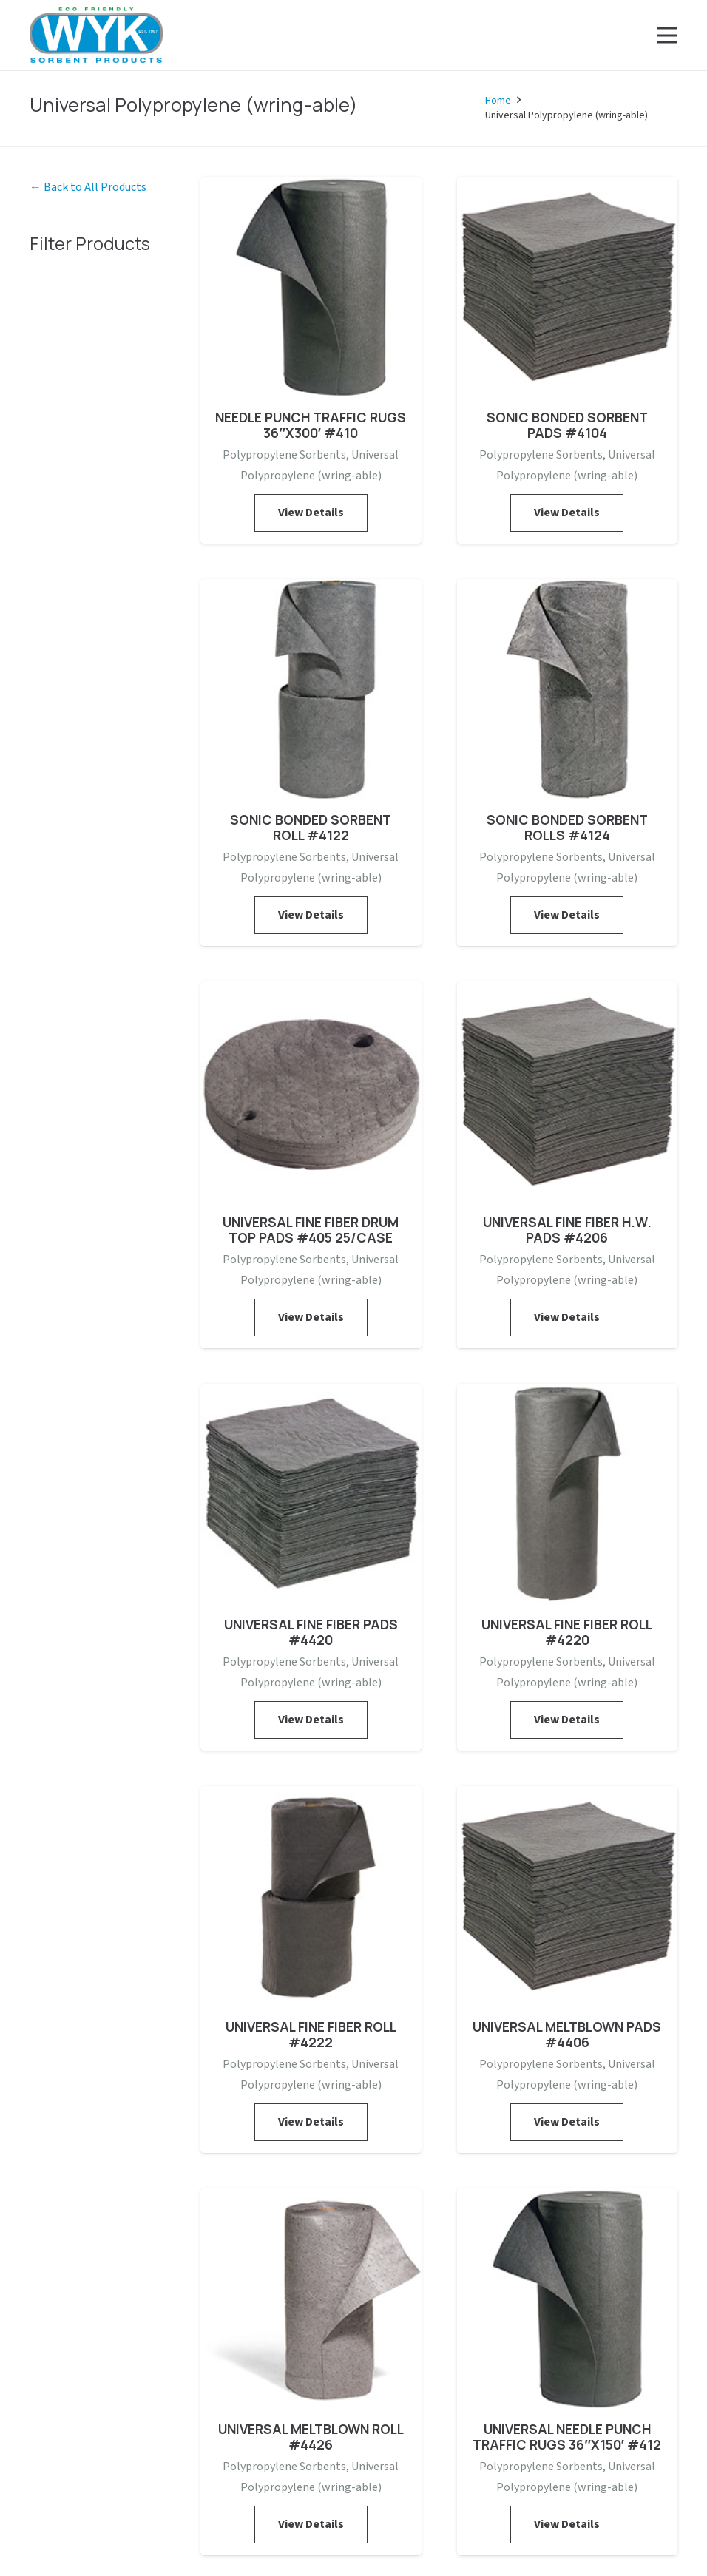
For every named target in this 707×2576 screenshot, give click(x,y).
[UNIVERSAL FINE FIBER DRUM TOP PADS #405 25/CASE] (311, 992)
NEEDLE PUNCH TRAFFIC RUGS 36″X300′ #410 (310, 425)
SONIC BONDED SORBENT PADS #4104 (567, 425)
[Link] (96, 35)
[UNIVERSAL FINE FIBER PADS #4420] (311, 1394)
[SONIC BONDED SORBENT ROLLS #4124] (567, 589)
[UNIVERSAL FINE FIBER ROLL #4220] (567, 1394)
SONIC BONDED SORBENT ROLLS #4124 (567, 827)
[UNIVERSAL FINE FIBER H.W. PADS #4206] (567, 992)
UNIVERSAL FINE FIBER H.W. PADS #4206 (567, 1229)
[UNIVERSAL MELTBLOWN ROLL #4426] (311, 2199)
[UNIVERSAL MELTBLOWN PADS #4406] (567, 1796)
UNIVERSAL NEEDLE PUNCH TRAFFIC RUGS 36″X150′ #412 (567, 2436)
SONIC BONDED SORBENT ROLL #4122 (310, 827)
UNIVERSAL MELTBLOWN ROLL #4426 (311, 2436)
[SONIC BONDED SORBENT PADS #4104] (567, 187)
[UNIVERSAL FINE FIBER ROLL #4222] (311, 1796)
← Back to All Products (88, 187)
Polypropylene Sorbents (284, 455)
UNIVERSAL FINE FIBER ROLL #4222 (311, 2034)
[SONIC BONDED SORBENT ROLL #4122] (311, 589)
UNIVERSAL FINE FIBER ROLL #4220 (566, 1632)
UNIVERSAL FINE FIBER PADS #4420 (311, 1632)
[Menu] (667, 35)
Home (498, 100)
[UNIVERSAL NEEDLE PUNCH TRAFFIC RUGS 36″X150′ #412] (567, 2199)
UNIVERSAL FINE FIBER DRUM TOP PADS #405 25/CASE (311, 1229)
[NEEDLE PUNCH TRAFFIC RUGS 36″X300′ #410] (311, 187)
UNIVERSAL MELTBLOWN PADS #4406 (567, 2034)
